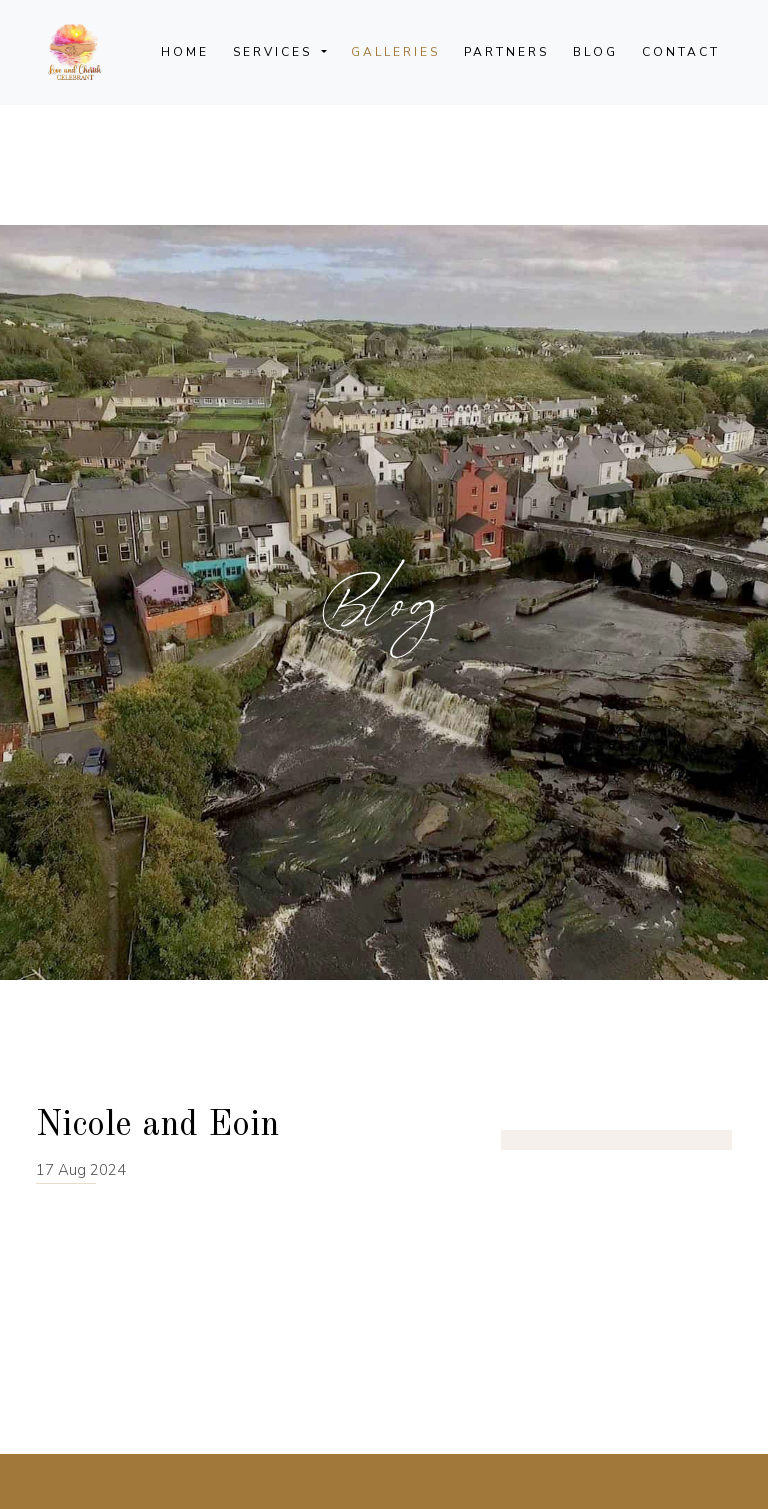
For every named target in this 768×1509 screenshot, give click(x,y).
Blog (595, 52)
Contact (681, 52)
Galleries (395, 52)
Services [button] (275, 52)
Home (185, 52)
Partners (506, 52)
